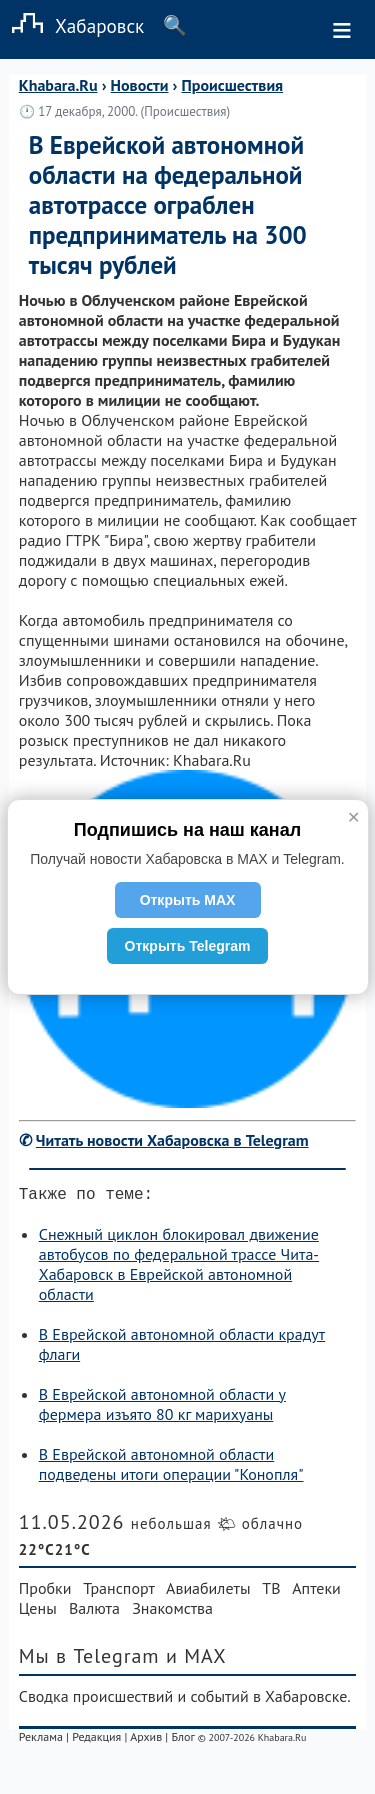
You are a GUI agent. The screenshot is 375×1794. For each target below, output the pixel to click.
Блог (182, 1740)
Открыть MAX (188, 900)
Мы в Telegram (89, 1660)
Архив (146, 1740)
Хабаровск (72, 25)
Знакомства (172, 1612)
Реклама (41, 1740)
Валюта (94, 1612)
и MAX (196, 1660)
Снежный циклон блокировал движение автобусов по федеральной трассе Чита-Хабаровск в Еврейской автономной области (179, 1268)
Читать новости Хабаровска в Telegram (172, 1140)
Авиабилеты (208, 1592)
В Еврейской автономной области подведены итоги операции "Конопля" (171, 1468)
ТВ (271, 1592)
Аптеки (316, 1592)
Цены (38, 1612)
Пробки (45, 1592)
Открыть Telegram (188, 946)
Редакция (96, 1740)
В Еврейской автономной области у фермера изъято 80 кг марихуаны (162, 1408)
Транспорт (118, 1592)
